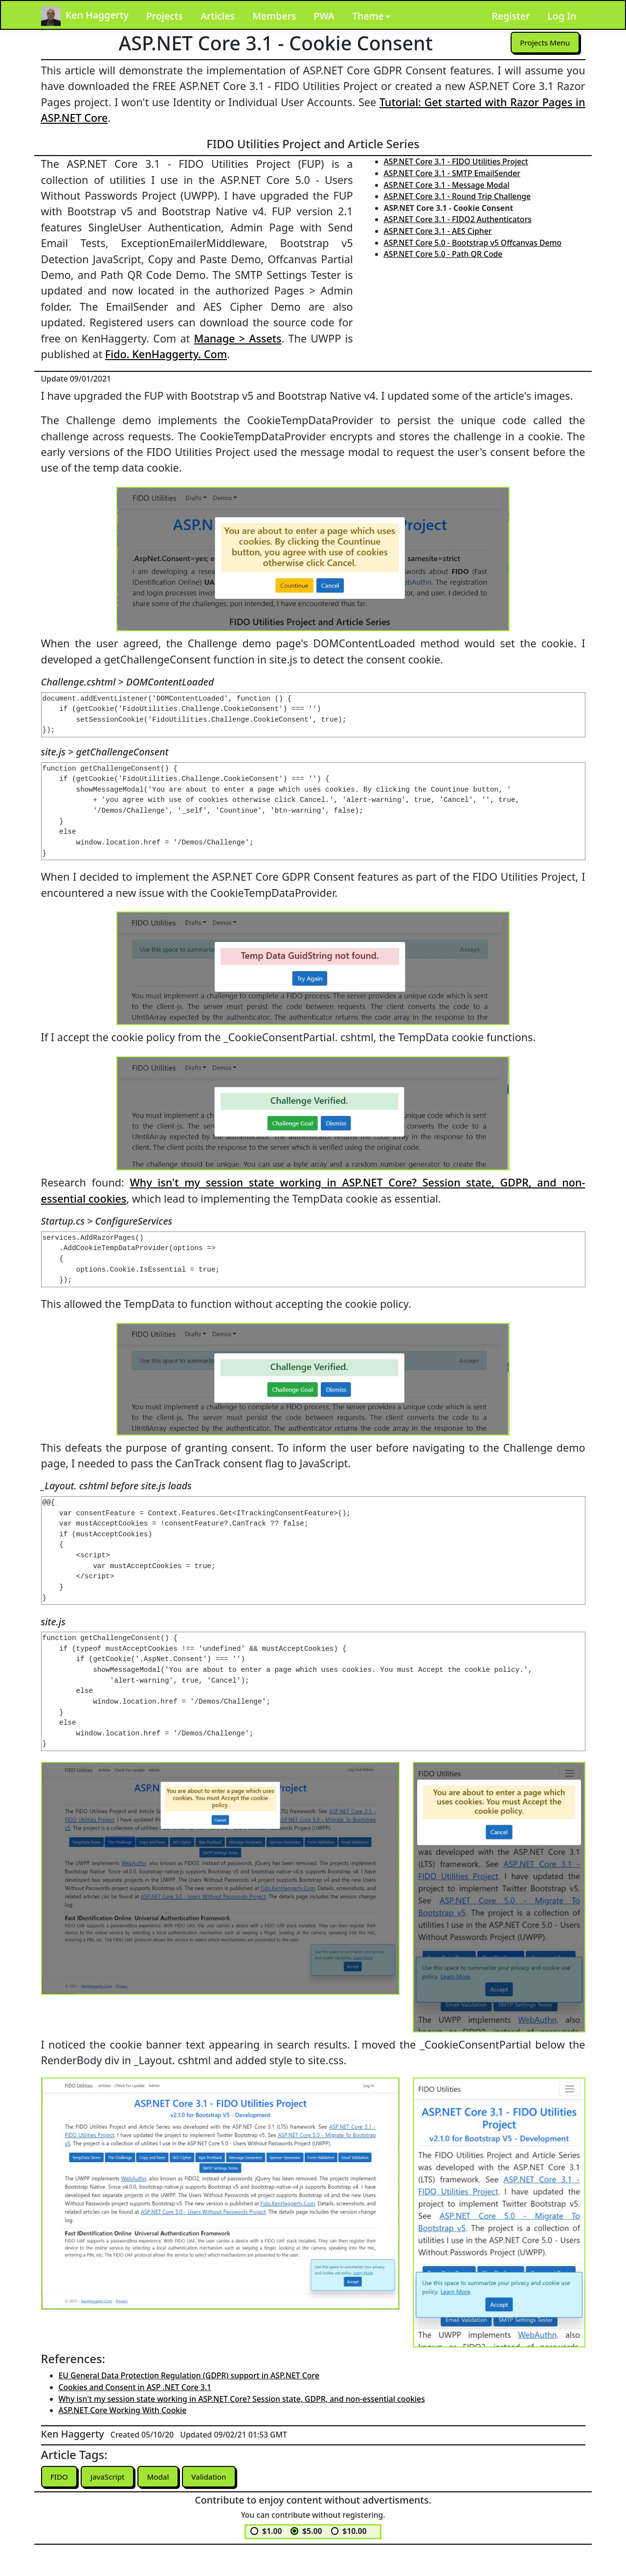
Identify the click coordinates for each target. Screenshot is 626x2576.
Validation (214, 2476)
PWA (324, 16)
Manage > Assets (238, 338)
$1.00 (272, 2531)
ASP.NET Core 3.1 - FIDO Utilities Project (456, 161)
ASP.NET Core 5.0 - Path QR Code (443, 254)
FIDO (60, 2476)
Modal (161, 2476)
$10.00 (354, 2531)
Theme (368, 16)
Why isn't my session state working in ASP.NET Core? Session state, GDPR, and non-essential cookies (242, 2399)
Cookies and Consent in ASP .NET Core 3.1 (135, 2387)
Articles (218, 16)
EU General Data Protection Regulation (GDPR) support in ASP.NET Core (189, 2375)
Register (511, 16)
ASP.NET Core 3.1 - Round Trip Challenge (457, 196)
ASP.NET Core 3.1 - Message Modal (447, 185)
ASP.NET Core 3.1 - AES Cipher (438, 231)
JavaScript (109, 2476)
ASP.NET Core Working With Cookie (123, 2410)
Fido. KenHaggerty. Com (166, 354)
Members (274, 16)
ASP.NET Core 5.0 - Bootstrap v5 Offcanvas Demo (473, 242)
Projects (164, 16)
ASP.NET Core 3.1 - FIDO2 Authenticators (458, 219)
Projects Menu (544, 42)
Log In (561, 16)
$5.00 (312, 2531)
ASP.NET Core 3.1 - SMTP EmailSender (452, 173)
